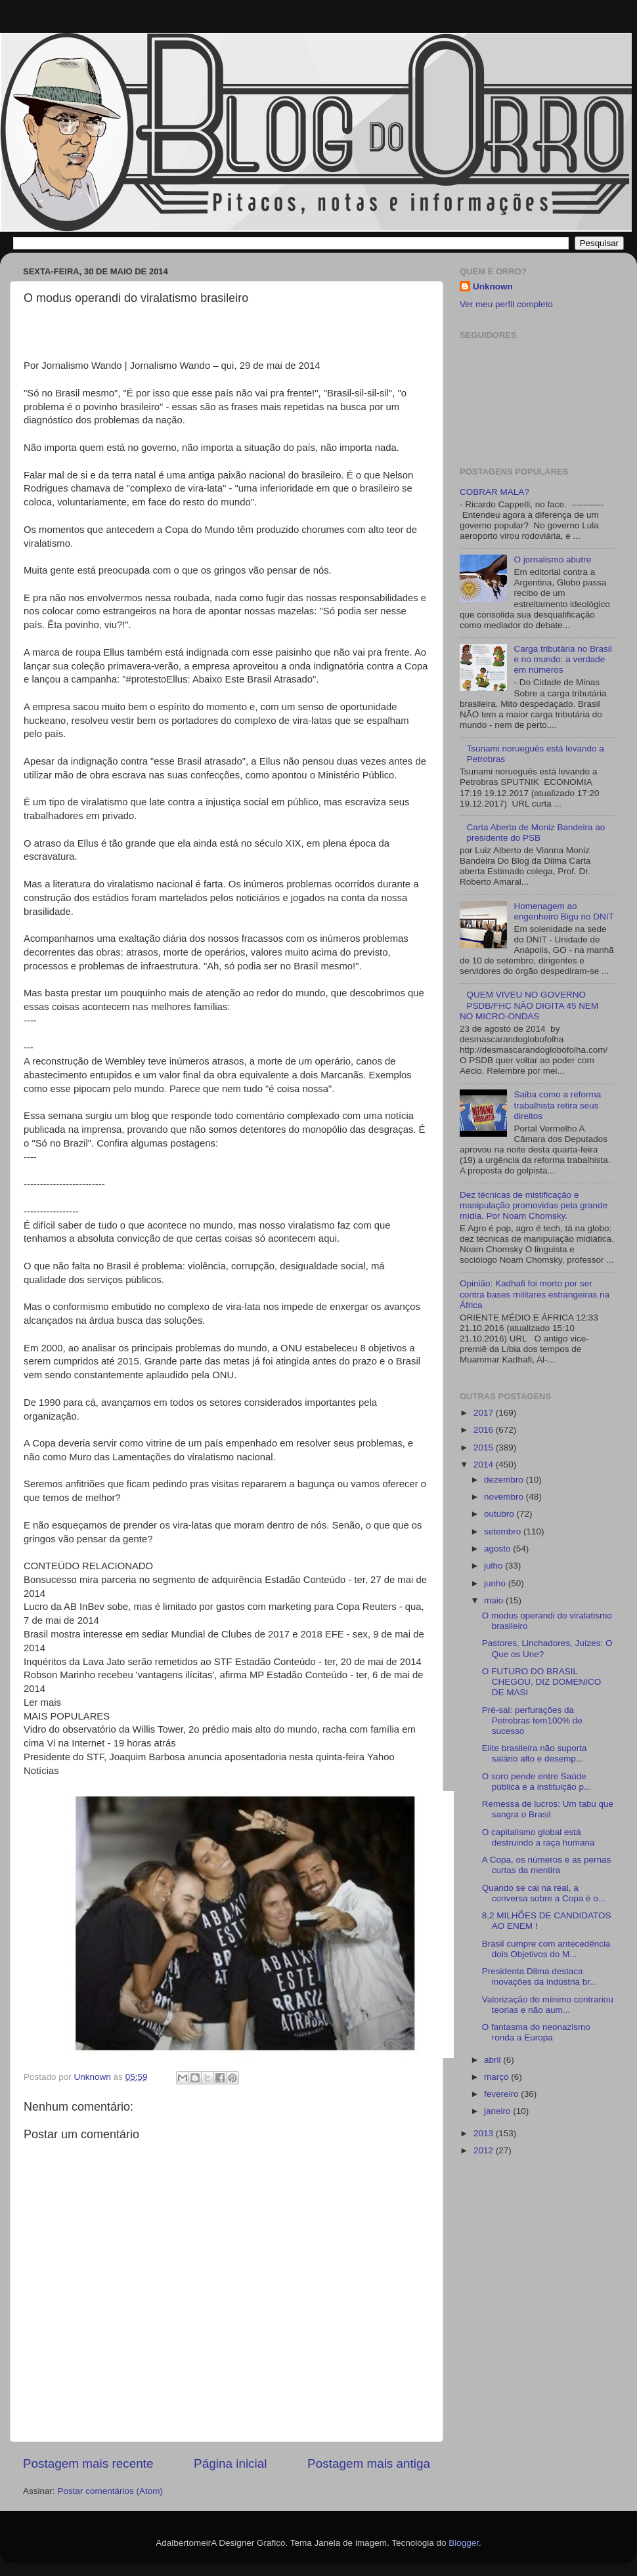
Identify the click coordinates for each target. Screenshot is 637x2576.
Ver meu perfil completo (506, 304)
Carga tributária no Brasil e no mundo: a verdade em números (562, 659)
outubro (500, 1514)
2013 (484, 2133)
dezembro (505, 1480)
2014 (484, 1464)
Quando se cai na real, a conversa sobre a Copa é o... (543, 1893)
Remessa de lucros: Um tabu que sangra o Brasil (547, 1809)
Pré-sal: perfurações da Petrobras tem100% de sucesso (532, 1720)
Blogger (464, 2543)
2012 (484, 2150)
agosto (498, 1548)
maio (495, 1600)
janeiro (498, 2111)
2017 (484, 1413)
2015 (484, 1447)
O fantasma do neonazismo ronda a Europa (536, 2032)
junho (496, 1583)
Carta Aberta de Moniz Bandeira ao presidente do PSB (535, 832)
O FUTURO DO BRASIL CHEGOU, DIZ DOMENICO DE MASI (542, 1681)
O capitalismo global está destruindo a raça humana (538, 1837)
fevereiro (502, 2094)
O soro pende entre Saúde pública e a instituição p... (537, 1781)
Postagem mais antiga (368, 2463)
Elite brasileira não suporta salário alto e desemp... (534, 1753)
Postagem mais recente (88, 2463)
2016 (484, 1430)
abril (493, 2060)
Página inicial (230, 2463)
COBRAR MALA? (494, 492)
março (497, 2077)
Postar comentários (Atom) (111, 2491)
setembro (503, 1531)
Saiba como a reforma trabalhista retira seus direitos (557, 1104)
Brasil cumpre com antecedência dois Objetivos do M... (546, 1949)
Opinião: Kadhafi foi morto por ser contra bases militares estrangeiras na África (534, 1293)
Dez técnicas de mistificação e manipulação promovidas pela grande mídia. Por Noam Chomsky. (533, 1205)
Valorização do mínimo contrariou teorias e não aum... (547, 2005)
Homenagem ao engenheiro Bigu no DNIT (563, 911)
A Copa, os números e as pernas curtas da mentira (546, 1865)
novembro (505, 1497)
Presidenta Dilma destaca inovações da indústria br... (540, 1976)
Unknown (493, 286)
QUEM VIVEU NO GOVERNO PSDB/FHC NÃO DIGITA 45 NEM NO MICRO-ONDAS (529, 1005)
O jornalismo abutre (552, 559)
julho (494, 1566)
